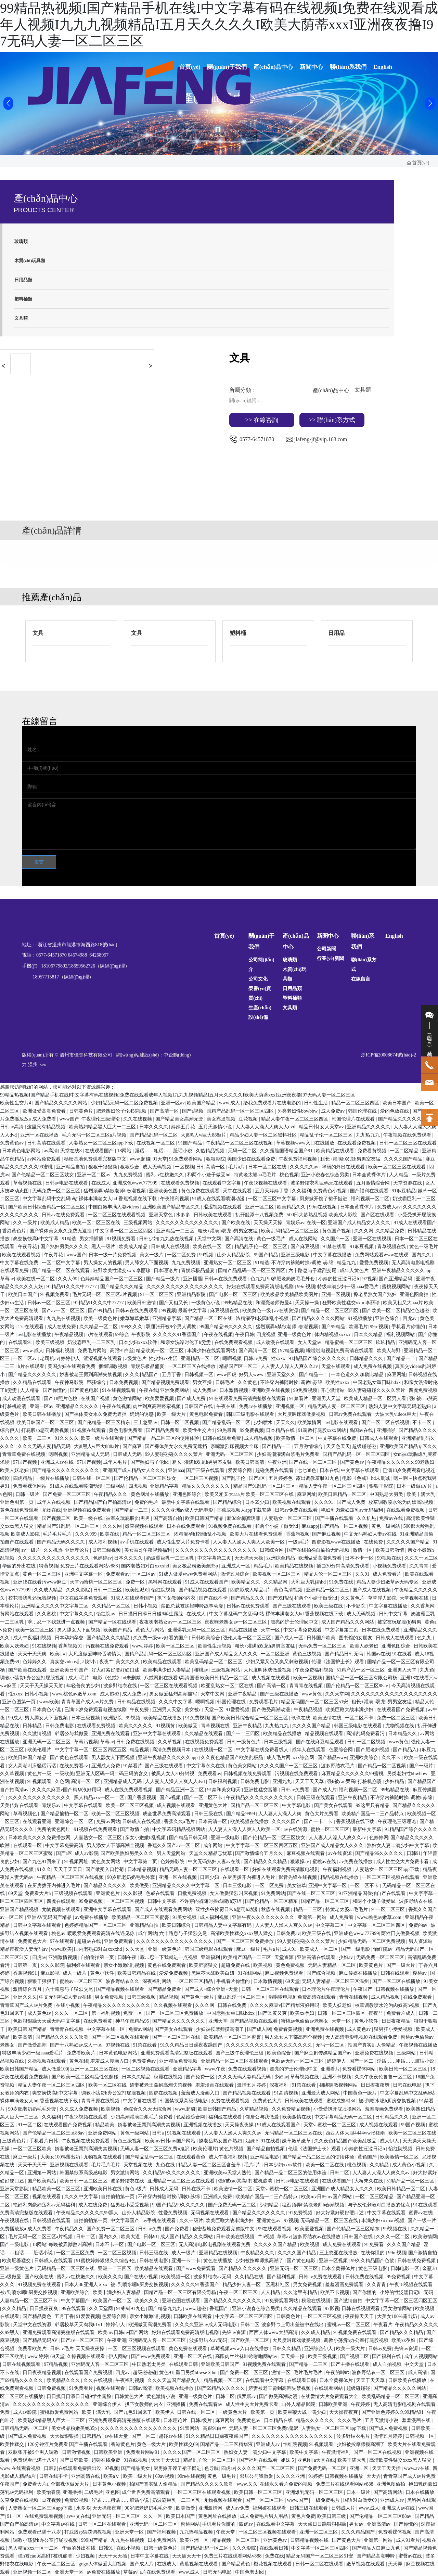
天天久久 (285, 1422)
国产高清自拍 (168, 1518)
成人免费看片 (388, 1574)
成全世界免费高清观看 (167, 1813)
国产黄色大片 (347, 2540)
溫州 (33, 1064)
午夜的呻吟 (338, 2372)
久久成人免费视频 (79, 2109)
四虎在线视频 (164, 2093)
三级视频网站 (139, 1222)
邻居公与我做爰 (72, 1733)
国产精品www (332, 1757)
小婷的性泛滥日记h (339, 1278)
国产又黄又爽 (273, 2013)
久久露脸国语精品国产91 (287, 1150)
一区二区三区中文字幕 (272, 1198)
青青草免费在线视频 (24, 1454)
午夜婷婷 (361, 2404)
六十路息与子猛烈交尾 (313, 1270)
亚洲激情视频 (63, 1957)
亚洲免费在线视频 (325, 2029)
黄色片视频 (232, 2148)
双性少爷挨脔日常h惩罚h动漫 (227, 1909)
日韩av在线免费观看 (64, 1214)
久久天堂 (135, 1949)
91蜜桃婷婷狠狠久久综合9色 (106, 2260)
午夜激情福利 (337, 2452)
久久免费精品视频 (291, 2109)
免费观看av (117, 1574)
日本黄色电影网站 (22, 1150)
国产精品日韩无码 (344, 1653)
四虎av (410, 1318)
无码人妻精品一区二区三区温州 (336, 1981)
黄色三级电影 (373, 2268)
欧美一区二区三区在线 (96, 1222)
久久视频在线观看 (173, 2005)
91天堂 (160, 1159)
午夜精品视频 (69, 1334)
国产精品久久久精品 (122, 1286)
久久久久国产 (287, 1821)
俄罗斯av (247, 2396)
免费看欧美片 (82, 2052)
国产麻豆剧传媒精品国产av (323, 2052)
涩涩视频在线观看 (223, 1206)
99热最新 (227, 1430)
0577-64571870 (257, 439)
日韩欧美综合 (206, 1637)
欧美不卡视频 (335, 2292)
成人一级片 (75, 1973)
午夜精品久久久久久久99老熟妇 (401, 1462)
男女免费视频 (110, 1997)
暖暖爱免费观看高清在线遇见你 (101, 1933)
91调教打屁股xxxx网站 (322, 1430)
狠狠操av (300, 1861)
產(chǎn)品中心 (331, 390)
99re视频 (306, 1286)
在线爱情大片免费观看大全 (330, 2396)
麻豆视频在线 (225, 1310)
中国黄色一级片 (360, 2093)
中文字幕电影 (297, 1805)
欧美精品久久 (292, 1206)
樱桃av (201, 1670)
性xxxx (279, 1358)
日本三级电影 (238, 1885)
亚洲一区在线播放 (40, 1135)
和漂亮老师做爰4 (274, 1302)
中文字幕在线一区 (106, 2029)
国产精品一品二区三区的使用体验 (164, 1438)
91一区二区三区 (157, 1294)
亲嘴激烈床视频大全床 (235, 1446)
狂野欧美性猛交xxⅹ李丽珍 (122, 1270)
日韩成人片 (344, 2508)
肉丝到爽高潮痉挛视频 (157, 1406)
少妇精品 (395, 1781)
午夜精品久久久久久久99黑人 (88, 2212)
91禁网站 (190, 2428)
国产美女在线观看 (334, 1805)
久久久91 (324, 1502)
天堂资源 (284, 1957)
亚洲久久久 (25, 1997)
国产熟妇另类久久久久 (65, 1246)
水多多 (184, 1214)
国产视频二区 (57, 1518)
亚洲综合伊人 (319, 2348)
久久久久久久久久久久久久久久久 (54, 1558)
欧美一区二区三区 (35, 1629)
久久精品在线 (250, 2276)
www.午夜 (215, 2069)
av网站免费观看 (44, 1159)
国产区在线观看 (378, 1214)
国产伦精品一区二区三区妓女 (43, 1174)
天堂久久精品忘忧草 (211, 1853)
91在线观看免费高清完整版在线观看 (248, 1398)
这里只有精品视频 (47, 1126)
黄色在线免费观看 (20, 1510)
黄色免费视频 (291, 1965)
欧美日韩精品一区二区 (343, 1494)
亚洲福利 (211, 1957)
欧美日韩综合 (177, 1925)
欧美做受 (188, 1725)
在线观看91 (21, 1342)
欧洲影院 (113, 1717)
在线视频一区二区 (156, 1142)
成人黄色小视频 (409, 2164)
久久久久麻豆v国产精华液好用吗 (67, 1789)
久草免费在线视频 (20, 2500)
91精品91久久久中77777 (72, 1286)
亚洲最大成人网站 (321, 2093)
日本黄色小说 (47, 1709)
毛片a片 (237, 1166)
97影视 (332, 2308)
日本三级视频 (86, 1717)
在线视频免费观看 (205, 1741)
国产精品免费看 (163, 1430)
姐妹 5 (252, 2140)
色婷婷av (102, 1558)
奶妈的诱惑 (142, 1414)
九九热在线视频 (177, 1238)
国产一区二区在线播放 (397, 1981)
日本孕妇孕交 (70, 1637)
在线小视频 (68, 2005)
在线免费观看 (418, 1997)
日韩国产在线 (199, 1406)
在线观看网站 (329, 2388)
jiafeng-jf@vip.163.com (320, 439)
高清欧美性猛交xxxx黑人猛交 (242, 1933)
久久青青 (419, 1565)
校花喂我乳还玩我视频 (32, 1598)
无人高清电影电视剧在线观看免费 (362, 2037)
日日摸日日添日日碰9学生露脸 (151, 1613)
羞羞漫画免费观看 (384, 2109)
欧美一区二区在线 (108, 2085)
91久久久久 (67, 1438)
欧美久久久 (110, 2276)
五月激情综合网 (373, 1183)
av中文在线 (78, 2516)
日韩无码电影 (218, 2572)
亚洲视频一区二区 (33, 2572)
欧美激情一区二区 (296, 1438)
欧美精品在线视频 (294, 1565)
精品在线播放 (244, 1629)
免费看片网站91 (143, 2452)
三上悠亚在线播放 (339, 2252)
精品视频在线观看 (325, 1733)
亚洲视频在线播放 (203, 2124)
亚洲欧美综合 (364, 1757)
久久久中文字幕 (176, 1701)
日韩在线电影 (408, 2085)
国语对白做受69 (360, 2500)
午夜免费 (140, 1709)
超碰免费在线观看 (275, 1470)
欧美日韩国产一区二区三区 (45, 1422)
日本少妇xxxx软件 (138, 1342)
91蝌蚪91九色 (131, 2308)
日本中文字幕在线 (150, 2556)
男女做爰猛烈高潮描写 (173, 1693)
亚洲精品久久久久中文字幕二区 (55, 1606)
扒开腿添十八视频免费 (260, 1214)
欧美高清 (23, 2037)
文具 (38, 633)
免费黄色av (12, 1142)
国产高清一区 (165, 1111)
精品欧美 (105, 2124)
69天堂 (15, 1893)
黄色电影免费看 (206, 1414)
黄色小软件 (102, 1973)
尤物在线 (51, 1510)
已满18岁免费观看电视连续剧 (96, 1709)
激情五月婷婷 (252, 2085)
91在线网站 (250, 1973)
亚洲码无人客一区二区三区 (157, 2340)
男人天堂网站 (172, 1853)
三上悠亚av (145, 1422)
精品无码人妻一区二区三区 (337, 1406)
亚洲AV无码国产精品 (50, 1917)
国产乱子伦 (234, 1478)
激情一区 (363, 1550)
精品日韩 (308, 1126)
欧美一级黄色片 (100, 1318)
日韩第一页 (25, 1965)
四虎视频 (265, 1334)
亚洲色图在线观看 (182, 2300)
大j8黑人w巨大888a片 (204, 1135)
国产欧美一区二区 (250, 2340)
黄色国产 (368, 2157)
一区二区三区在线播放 (192, 1366)
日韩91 (414, 1853)
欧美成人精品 (55, 1222)
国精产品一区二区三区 (255, 1805)
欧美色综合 (279, 2052)
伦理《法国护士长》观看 (338, 1661)
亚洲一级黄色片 (295, 1334)
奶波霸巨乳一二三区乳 (92, 1342)
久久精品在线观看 (33, 1382)
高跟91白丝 (122, 1350)
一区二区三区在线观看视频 (117, 1214)
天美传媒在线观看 (20, 1805)
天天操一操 (307, 1302)
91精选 (70, 1238)
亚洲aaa (176, 1470)
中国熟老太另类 (387, 1494)
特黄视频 (48, 1565)
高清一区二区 (86, 1781)
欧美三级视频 (51, 1342)
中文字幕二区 (330, 1925)
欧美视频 (263, 1965)
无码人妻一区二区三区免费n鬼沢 (155, 2148)
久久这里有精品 (300, 2292)
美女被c (132, 1550)
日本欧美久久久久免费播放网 (40, 1837)
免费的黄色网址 (54, 1829)
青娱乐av (295, 1222)
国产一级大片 (401, 1965)
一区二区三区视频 (199, 1478)
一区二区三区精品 (194, 1981)
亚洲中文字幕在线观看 (157, 1733)
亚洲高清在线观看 (317, 1957)
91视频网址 (77, 1861)
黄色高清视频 (289, 1589)
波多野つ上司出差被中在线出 (293, 2324)
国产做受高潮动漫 (272, 1709)
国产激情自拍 (135, 1829)
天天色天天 (338, 1446)
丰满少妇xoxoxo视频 (383, 2220)
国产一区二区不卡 (204, 1797)
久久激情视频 (38, 1733)
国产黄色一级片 (197, 1997)
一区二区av (25, 1358)
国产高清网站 (388, 2492)
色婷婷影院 (173, 1861)
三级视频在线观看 (74, 1893)
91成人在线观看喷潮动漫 (219, 1198)
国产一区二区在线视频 (386, 1422)
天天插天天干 (187, 2556)
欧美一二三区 (38, 1438)
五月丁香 (172, 1374)
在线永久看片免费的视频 (287, 2484)
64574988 (77, 955)
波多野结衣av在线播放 (317, 2236)
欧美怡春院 (49, 2492)
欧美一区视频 (308, 1677)
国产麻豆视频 (306, 1246)
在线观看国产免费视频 (401, 1709)
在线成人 (101, 1183)
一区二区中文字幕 (61, 1262)
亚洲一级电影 (226, 1837)
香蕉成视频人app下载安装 (245, 1510)
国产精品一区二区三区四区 (330, 1310)
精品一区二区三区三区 (147, 1534)
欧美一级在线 (89, 1518)
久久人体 (68, 1278)
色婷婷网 (378, 1837)
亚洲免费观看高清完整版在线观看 (177, 2052)
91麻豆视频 (362, 1246)
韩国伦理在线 (363, 1111)
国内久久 (422, 1254)
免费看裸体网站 (30, 1486)
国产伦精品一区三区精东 (104, 1422)
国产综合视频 (322, 1973)
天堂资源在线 (408, 1183)
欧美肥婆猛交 (204, 1965)
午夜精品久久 (70, 2228)
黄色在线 (78, 2061)
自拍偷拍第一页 (97, 1957)
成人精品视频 (259, 1438)
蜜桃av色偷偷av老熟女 (305, 2021)
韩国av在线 (378, 1653)
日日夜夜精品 (397, 2021)
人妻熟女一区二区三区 (288, 1518)
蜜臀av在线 (420, 2212)
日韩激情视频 (77, 2452)
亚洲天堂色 (161, 1214)
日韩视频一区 (199, 1374)
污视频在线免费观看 (108, 1646)
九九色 (427, 1670)
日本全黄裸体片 (369, 1174)
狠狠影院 (215, 1159)
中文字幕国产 (126, 2220)
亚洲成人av (268, 2444)
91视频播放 (360, 1318)
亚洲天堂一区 (130, 2532)
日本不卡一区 (360, 1558)
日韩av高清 (12, 1126)
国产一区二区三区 (265, 2500)
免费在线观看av (206, 2404)
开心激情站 (333, 1390)
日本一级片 (359, 2492)
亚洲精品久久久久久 (369, 1126)
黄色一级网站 (386, 1526)
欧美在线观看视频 (22, 1254)
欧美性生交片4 (16, 1102)
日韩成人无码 (128, 1454)
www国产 (69, 1119)
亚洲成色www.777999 (135, 1183)
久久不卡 (392, 1757)
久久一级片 (25, 1222)
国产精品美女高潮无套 (180, 1119)
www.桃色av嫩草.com (75, 1693)
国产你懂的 (55, 1390)
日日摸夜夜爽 (376, 2085)
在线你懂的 (373, 2252)
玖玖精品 (386, 1342)
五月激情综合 (309, 1446)
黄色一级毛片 (272, 1238)
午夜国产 (363, 1989)
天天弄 (373, 2476)
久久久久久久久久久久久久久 (187, 1222)
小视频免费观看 (390, 1565)
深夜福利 (279, 2085)
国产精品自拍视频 (266, 2148)
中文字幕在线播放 (333, 1254)
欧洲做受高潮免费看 (45, 1111)
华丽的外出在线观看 (344, 1166)
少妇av (346, 1957)
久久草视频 (170, 1741)
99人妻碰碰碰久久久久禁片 (377, 1390)
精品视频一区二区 (223, 2380)
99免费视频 (306, 1390)
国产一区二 (362, 2061)
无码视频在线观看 (210, 2212)
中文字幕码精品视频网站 (179, 1829)
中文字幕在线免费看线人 (263, 1749)
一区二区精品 (405, 1150)
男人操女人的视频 (103, 1262)
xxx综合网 (304, 1757)
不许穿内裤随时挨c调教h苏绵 (303, 1262)
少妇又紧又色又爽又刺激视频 (277, 1661)
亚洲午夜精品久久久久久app (402, 1270)
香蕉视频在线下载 (356, 1821)
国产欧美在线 (236, 1222)
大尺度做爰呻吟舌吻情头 (95, 1653)
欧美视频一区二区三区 (277, 1574)
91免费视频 (197, 1717)
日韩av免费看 (296, 1789)
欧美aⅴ (58, 1653)
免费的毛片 (147, 1502)
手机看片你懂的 (408, 1326)
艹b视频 (266, 2236)
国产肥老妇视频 (373, 1749)
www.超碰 (140, 1159)
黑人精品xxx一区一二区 (100, 1797)
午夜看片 (382, 2324)
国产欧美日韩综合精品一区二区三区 (47, 1206)
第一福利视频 (106, 2013)
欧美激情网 (310, 1422)
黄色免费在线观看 (201, 1190)
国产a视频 (193, 1111)
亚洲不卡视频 (337, 2076)
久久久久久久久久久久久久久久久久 (185, 1286)
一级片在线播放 (53, 1478)
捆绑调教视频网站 (339, 2085)
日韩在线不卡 (197, 2188)
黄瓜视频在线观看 (199, 2563)
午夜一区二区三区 (239, 2292)
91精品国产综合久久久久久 (317, 1358)
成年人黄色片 (355, 1270)
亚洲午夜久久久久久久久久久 (264, 1917)
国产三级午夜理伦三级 (240, 2052)
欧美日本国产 (398, 1102)
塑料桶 (238, 633)
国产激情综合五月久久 (259, 1853)
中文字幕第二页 (214, 1558)
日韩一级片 (28, 1494)
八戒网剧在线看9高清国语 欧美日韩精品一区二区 (196, 1677)
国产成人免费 (192, 1398)
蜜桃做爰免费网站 (60, 2412)
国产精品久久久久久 (105, 1885)
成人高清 (418, 2372)
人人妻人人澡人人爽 (280, 1813)
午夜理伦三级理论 (101, 1119)
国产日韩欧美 (75, 2460)
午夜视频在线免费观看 (408, 1135)
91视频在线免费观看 (96, 1829)
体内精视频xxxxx (333, 1334)
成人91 (290, 1949)
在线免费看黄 (98, 2021)
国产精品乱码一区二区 (154, 1135)
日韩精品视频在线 (310, 2540)
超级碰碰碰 (364, 1446)
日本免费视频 (124, 1382)
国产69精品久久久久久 (221, 2388)
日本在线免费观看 (186, 1526)
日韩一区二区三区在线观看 (408, 1142)
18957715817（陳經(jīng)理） (58, 976)
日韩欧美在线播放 (408, 2380)
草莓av (7, 1278)
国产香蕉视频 (142, 1797)
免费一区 (136, 1582)
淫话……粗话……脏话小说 (164, 1150)
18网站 (125, 1150)
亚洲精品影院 (192, 1294)
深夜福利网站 (157, 1981)
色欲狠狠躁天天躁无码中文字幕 (47, 2021)
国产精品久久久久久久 (32, 1374)
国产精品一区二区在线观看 (61, 1270)
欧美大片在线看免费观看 (257, 1534)
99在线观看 (74, 2308)
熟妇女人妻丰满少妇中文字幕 (398, 1845)
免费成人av (389, 1206)
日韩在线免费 (233, 2005)
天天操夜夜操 (240, 2124)
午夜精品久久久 (111, 1494)
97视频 (369, 1278)
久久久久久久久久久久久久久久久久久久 (394, 1693)
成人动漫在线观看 (276, 1342)
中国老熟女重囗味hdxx (377, 1382)
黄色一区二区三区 (42, 1574)
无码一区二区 (243, 1150)
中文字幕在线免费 (20, 1262)
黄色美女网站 (243, 1765)
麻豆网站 (224, 2420)
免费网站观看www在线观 (382, 1254)
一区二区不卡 (360, 1717)
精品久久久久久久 (315, 2420)
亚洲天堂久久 (282, 1374)
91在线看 (402, 1653)
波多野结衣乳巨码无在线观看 (322, 1183)
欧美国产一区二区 (113, 2300)
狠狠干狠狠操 (103, 1166)
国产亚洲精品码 (396, 1278)
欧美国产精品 (202, 1102)
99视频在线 (389, 1558)
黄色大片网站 (151, 1629)
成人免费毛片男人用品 (264, 2516)
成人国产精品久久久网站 (348, 1622)
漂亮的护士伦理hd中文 (295, 1622)
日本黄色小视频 (109, 2484)
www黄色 (312, 1693)
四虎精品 (23, 1478)
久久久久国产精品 (404, 1159)
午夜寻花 (28, 1246)
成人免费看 (342, 1917)
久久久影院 (78, 1589)
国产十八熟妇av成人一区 (77, 2045)
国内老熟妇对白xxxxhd (145, 1565)
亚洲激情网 (211, 2508)
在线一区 (316, 1222)
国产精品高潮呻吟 (376, 2556)
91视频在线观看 (89, 1430)
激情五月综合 (235, 1574)
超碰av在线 (89, 1941)
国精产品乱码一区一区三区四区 (241, 1111)
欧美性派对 (137, 1589)
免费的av (419, 1925)
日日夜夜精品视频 (42, 2372)
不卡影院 (356, 1606)
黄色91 (166, 2372)
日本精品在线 (281, 1430)
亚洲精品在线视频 (219, 2252)
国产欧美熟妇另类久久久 (128, 1853)
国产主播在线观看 (335, 1518)
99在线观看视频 (275, 2228)
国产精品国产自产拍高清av (103, 1502)
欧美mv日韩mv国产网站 (171, 2140)
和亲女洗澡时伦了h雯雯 (186, 1342)
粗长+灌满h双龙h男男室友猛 (351, 1159)
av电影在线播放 (35, 1334)
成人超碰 (110, 1693)
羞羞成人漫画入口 (110, 2061)
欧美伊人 (165, 2412)
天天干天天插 (387, 2468)
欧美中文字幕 (304, 2452)
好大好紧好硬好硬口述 (116, 1670)
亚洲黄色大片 (213, 1805)
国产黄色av (352, 1462)
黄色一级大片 (152, 2444)
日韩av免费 (256, 1358)
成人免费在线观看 (342, 2244)
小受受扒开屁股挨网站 (338, 2109)
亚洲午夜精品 (243, 1693)
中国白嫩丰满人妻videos (114, 1206)
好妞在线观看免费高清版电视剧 (261, 1286)
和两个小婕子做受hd (209, 1174)
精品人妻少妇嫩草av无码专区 (388, 1582)
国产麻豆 (133, 1446)
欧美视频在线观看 (292, 1502)
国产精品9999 (241, 1813)
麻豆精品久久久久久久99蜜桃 (353, 1773)
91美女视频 (185, 1917)
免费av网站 (108, 1821)
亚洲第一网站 (313, 1917)
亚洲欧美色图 (164, 1190)
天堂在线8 (71, 1150)
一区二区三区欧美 (33, 2148)
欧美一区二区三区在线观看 (397, 1166)
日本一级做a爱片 (415, 1486)
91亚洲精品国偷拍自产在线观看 (372, 1893)
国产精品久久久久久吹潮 (63, 2037)
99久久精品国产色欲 (373, 2260)
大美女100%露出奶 (60, 2157)
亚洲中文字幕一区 (84, 1574)
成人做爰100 (55, 2069)
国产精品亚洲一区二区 (180, 1789)
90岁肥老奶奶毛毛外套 (291, 1278)
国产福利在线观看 (370, 1190)
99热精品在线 (238, 1302)
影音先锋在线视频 (298, 1877)
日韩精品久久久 (366, 1358)
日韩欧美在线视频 (236, 2236)
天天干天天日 (68, 1869)
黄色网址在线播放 (150, 1494)
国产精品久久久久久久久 (405, 1119)
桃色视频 (289, 1174)
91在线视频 (44, 1646)
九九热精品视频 (196, 2532)
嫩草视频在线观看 (145, 1526)
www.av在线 (417, 2468)
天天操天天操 (269, 1222)
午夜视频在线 (15, 2220)
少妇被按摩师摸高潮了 (220, 2029)
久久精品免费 (390, 1230)
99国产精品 (266, 1254)
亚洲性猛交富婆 (261, 1789)
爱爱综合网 (240, 1470)
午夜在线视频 (218, 1334)
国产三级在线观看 (206, 1470)
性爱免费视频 (173, 2212)
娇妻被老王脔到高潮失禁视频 (91, 1374)
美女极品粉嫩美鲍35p (195, 1565)
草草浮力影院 (383, 1598)
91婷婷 (315, 2476)
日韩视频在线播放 (395, 1989)
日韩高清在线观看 (47, 1142)
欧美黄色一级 (257, 1310)
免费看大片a (38, 1893)
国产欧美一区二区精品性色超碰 (396, 1310)
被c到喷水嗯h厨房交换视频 (388, 2100)
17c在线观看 (31, 1326)
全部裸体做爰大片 (70, 2484)
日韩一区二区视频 (180, 1422)
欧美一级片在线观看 (103, 1438)
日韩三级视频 (107, 1550)
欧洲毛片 (358, 1326)
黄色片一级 (40, 1773)
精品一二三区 (308, 1909)
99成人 (15, 1717)
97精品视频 (292, 1350)
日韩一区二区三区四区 (342, 2013)
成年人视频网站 (421, 2356)
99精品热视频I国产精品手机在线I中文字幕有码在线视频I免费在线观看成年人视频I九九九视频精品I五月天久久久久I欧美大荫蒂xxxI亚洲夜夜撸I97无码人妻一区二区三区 (219, 24)
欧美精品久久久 (64, 2380)
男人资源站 (421, 1941)
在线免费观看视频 (234, 1342)
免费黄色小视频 (330, 1190)
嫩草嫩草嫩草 (135, 1318)
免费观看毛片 (264, 1701)
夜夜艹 (106, 1661)
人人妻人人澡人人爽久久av (290, 1366)
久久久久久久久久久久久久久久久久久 (216, 1550)
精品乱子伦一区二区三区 (327, 1135)
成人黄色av (39, 2013)
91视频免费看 (122, 1238)
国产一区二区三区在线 (177, 2037)
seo (43, 1064)
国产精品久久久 (248, 1598)
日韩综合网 (272, 1550)
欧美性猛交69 (183, 2444)
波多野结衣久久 (123, 1981)
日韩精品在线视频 (137, 1701)
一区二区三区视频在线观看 (391, 1877)
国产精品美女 (136, 2468)
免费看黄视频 (373, 1150)
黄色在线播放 (218, 2260)
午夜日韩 (244, 1334)
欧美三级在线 (329, 1606)
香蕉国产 (219, 2308)
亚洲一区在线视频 (372, 1238)
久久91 (363, 1574)
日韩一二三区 (108, 1589)
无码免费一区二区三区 (56, 1190)
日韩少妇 (148, 1238)
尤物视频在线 (400, 1725)
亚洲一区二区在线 (193, 2356)
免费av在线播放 (256, 1406)
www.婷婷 (143, 1646)
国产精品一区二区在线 (209, 1318)
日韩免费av (288, 1933)
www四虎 (226, 1374)
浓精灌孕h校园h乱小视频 (263, 1318)
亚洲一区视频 (336, 1294)
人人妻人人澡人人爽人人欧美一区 (249, 1542)
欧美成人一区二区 (319, 1949)
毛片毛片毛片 (58, 1534)
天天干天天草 (310, 1781)
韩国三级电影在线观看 (250, 1414)
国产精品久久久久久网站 (62, 1102)
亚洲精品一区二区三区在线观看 (235, 2061)
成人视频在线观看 (271, 1677)
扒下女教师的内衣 (177, 1598)
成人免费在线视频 (373, 1366)
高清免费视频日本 (172, 1749)
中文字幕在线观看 (361, 1470)
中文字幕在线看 (140, 2100)
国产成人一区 (289, 1637)
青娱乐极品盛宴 (198, 1270)
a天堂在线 (324, 2460)
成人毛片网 (279, 1757)
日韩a (158, 2133)
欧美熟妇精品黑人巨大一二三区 (103, 1126)
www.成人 (230, 1102)
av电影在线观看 (342, 1422)
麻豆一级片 (248, 1949)
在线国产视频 (96, 1398)
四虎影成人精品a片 (251, 1589)
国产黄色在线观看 (70, 1757)
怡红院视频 (164, 1589)
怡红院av (106, 1613)
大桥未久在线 (369, 2180)
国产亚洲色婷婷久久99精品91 (393, 2412)
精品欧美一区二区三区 (160, 1350)
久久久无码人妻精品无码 (45, 1446)
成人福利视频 (103, 1542)
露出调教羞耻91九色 (318, 1478)
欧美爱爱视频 (160, 1398)
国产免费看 (177, 2228)
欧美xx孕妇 (302, 2013)
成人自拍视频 (388, 2364)
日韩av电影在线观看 (67, 1183)
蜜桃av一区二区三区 (82, 1981)
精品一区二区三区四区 (356, 1102)
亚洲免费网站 (175, 1390)
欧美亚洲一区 (195, 2540)
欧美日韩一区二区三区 (403, 2069)
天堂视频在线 (415, 1598)
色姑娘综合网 (191, 2116)
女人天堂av (332, 1126)
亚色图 (304, 2460)
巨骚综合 (97, 1382)
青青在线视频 (354, 1997)
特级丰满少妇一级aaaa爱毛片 (348, 1286)
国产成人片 (325, 1789)
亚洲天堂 (218, 2021)
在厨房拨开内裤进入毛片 (249, 1877)
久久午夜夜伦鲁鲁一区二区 (384, 2076)
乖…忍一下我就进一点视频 (56, 1622)
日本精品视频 (142, 1869)
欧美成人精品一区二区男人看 (376, 1398)
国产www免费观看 (196, 2268)
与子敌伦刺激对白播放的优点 (379, 2204)
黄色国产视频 (337, 1230)
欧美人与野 (389, 1350)
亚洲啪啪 (386, 1430)
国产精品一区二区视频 (344, 1526)
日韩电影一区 (405, 2268)
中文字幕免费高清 (65, 1845)
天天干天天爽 (33, 1653)
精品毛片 (263, 1565)
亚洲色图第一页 (17, 1502)
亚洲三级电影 (296, 1254)
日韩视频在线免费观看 (248, 1773)
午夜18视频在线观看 (266, 1183)
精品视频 (140, 1749)
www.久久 (247, 2484)
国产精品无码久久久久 (61, 1542)
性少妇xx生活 (164, 1358)
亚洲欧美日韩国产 (70, 1670)
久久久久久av (305, 1166)
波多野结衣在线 (120, 1685)
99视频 (207, 1254)
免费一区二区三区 (396, 1717)
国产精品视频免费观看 (166, 1382)
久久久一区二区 (421, 1558)
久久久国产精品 (404, 2244)
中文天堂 (414, 2364)
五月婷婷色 (281, 1478)
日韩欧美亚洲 (334, 2404)
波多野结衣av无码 (213, 2276)
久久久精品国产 (142, 1374)
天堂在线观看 (238, 1190)
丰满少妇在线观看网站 (211, 1350)
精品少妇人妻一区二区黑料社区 (264, 1135)
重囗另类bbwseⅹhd (197, 2372)
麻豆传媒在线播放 (358, 1973)
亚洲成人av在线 (57, 1462)
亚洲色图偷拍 (415, 1294)
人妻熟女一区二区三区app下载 (101, 1142)
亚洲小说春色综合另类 (325, 1174)
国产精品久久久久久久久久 (233, 2300)
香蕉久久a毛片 (180, 1821)
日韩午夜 (127, 1957)
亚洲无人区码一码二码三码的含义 (112, 1773)
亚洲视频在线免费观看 (87, 1510)
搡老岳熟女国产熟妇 (375, 1294)
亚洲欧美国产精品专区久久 (171, 1206)
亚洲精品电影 (265, 2157)
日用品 (336, 633)
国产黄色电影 (85, 1390)
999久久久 (132, 1326)
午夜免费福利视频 (298, 1159)
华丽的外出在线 (19, 1565)
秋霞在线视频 (276, 1909)
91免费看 (374, 2244)
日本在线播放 (420, 2492)
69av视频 (165, 2476)
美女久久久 (128, 1661)
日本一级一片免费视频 (113, 1254)
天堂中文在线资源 (33, 2324)
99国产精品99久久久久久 (226, 1326)
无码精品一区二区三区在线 (294, 2133)
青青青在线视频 (306, 1685)
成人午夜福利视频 (33, 1637)
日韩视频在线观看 (52, 2220)
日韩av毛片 (62, 2348)
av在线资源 (286, 1310)
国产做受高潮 (33, 2045)
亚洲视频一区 (290, 1406)
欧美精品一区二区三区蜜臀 (141, 1917)
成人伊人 (390, 2140)
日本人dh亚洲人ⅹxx (86, 2284)
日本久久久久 (154, 1126)
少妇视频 (86, 2556)
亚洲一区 (359, 2468)
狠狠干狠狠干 (42, 1981)
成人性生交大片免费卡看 (184, 1542)
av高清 (51, 1150)
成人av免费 (238, 2508)
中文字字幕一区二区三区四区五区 (91, 1749)
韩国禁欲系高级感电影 (184, 2100)
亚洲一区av (172, 1102)
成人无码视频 (158, 1166)
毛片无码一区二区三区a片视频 (95, 1135)
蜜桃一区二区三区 (330, 1829)
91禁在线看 (335, 1246)
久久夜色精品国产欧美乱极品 (233, 1757)
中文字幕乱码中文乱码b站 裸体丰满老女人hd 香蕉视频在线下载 (90, 1198)
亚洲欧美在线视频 (271, 1390)
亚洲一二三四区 (115, 2268)
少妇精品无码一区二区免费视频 (125, 1102)
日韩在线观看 (396, 1973)
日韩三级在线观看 (316, 1797)
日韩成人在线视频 (171, 1246)
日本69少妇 (257, 1502)
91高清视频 (286, 2093)
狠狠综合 (130, 1166)
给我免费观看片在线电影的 (272, 1102)
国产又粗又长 (174, 1302)
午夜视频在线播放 (418, 2045)
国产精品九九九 (165, 2308)
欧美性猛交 (12, 2444)
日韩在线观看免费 (222, 1438)
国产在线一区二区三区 (313, 1462)
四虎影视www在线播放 (337, 1542)
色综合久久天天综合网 (148, 2109)
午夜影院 (141, 1334)
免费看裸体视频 (395, 2532)
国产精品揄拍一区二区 (65, 1813)
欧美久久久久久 (136, 1725)
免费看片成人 (401, 2013)
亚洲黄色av (269, 2220)
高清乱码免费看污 (366, 1733)
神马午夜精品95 (132, 2021)
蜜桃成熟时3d (341, 2100)
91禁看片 (299, 1398)
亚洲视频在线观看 (70, 2164)
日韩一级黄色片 (244, 1741)
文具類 (363, 390)
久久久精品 (14, 2308)
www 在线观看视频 (20, 2468)
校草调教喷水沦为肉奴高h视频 (402, 1502)
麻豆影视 (50, 1973)
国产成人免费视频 (389, 2428)
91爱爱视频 (237, 1709)
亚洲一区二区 (260, 1206)
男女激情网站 (126, 2172)
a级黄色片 (135, 1358)
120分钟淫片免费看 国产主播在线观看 (68, 2444)
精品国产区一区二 (239, 1366)
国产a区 (258, 1478)
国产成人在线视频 (372, 1589)
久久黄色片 (353, 1598)
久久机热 (367, 1518)
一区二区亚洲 (276, 1653)
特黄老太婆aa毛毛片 (256, 1174)
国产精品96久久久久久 (379, 1853)
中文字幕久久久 (77, 1613)
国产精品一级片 (163, 1278)
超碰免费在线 (236, 1965)
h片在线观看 (100, 1334)
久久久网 (363, 1230)
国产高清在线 (239, 1238)
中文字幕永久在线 (206, 1765)
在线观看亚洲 (38, 1821)
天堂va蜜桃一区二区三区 (97, 1582)
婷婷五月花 (183, 1126)
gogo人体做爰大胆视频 (103, 2563)
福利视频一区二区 (370, 1198)
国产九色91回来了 (42, 1861)
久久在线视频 (138, 1119)
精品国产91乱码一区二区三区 (265, 1486)
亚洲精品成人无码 (91, 1454)
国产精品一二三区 (309, 2364)
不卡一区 (422, 1422)
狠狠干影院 (382, 1486)
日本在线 (329, 1470)
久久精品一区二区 (99, 1326)
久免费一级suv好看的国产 (161, 1637)
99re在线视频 (323, 1206)
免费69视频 (77, 2500)
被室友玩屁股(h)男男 (128, 1518)
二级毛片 (93, 2492)
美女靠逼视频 (222, 1119)
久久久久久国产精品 (408, 1542)
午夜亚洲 (277, 1462)
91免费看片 (81, 2388)
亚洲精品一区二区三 (328, 1589)
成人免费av (333, 1111)
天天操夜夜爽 (344, 2412)
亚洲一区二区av (94, 1174)
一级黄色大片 (233, 2412)
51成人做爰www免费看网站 (188, 1574)
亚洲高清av (379, 2524)
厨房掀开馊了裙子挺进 (324, 1198)
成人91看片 (408, 2540)
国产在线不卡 (214, 1598)
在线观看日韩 (184, 2364)
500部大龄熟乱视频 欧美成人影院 (323, 1214)
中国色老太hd (250, 2572)
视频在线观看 (47, 2196)
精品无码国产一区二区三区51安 (315, 1701)
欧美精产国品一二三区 (247, 1957)
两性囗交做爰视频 (401, 1933)
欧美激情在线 (328, 1717)
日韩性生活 (316, 1102)
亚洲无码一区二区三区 (230, 1454)
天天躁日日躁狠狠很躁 (322, 2524)
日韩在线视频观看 (361, 2308)
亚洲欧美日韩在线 (103, 2188)
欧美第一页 (263, 2412)
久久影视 (133, 1893)
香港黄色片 (14, 1230)
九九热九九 (368, 1135)
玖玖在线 (300, 1717)
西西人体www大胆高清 (274, 2332)
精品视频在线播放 (340, 1877)
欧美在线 (110, 1534)
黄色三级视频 (308, 1653)
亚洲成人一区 (236, 1565)
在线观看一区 (28, 1845)
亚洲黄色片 (108, 1893)
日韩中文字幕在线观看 (37, 1925)
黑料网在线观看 (165, 1582)
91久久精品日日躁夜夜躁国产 (192, 2045)
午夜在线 (148, 1390)
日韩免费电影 (60, 1725)
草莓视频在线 (28, 1183)
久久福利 (301, 1190)
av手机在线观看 (137, 1542)
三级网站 (116, 1486)
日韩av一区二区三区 (49, 1302)
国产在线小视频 (141, 2276)
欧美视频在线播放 (250, 1821)
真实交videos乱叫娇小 (73, 1661)
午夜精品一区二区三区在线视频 (240, 1142)
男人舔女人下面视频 (147, 1262)
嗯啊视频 (232, 1358)
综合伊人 (9, 1430)
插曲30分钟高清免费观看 (344, 1565)
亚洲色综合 (387, 1318)
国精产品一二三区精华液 (227, 2444)
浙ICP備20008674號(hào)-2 (388, 1055)
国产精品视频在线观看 (203, 1589)
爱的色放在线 (395, 1111)
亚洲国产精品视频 (20, 1909)
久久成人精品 (49, 1589)
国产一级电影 (356, 1949)
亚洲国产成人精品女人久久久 (359, 1222)
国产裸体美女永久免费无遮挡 (61, 1230)
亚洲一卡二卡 (186, 2260)
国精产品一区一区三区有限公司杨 (362, 1677)
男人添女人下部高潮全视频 (116, 1845)
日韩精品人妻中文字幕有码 (223, 1925)
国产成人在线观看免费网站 (163, 1909)
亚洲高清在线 (86, 2476)
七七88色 (307, 1470)
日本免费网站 (162, 2540)
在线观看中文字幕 (222, 1183)
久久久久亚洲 (291, 2476)
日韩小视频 (146, 1606)
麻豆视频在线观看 (306, 1853)
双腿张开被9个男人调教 (171, 1326)
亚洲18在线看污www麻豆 (40, 1582)
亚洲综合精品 (281, 1558)
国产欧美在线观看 (28, 1670)
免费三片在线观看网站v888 (89, 1565)
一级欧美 (64, 1773)
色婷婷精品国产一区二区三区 (112, 1278)
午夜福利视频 (175, 1198)
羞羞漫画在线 (417, 2420)
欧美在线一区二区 (212, 1246)
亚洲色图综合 (187, 1494)
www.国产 (298, 2500)
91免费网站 (273, 1893)
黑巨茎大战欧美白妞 (213, 1973)
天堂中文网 (209, 1238)
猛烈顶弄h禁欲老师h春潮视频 (115, 1190)
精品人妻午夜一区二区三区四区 (295, 1119)
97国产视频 (25, 1462)
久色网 (62, 1781)
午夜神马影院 (70, 1382)
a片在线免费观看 (158, 2572)
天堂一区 (271, 1629)
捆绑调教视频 (114, 1366)
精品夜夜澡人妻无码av (24, 1949)
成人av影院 (86, 1853)
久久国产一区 (336, 1238)
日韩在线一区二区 (92, 1478)
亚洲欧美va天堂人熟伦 (228, 2172)
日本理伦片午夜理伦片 (326, 1989)
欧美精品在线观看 (336, 1150)
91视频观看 (40, 1781)
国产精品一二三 (131, 1510)
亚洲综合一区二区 (74, 1821)
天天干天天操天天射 (42, 1685)
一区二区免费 (182, 1254)
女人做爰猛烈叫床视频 (234, 1893)
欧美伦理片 (40, 1749)
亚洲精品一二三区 (176, 1230)
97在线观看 (62, 1941)
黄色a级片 (136, 2188)
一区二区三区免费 (76, 2252)
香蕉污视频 (298, 1534)
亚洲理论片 (77, 1550)
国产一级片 (422, 1765)
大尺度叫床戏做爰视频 (302, 1414)
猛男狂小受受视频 (394, 2029)
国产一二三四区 (243, 1733)
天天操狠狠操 (65, 2436)
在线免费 (374, 1542)
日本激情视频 (234, 1390)
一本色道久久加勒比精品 (358, 1374)
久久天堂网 (337, 1693)
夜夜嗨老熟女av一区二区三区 (171, 1622)
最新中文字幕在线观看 (186, 1502)
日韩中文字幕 (394, 1613)
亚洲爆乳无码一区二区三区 (197, 1629)
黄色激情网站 (128, 1398)
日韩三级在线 (209, 1813)
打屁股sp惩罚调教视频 (45, 1430)
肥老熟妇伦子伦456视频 (122, 1111)
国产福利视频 (282, 2276)
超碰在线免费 (106, 2460)
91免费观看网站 (186, 1159)
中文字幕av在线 (58, 2524)
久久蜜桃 (47, 1613)
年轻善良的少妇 (83, 1685)
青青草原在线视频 (101, 2100)
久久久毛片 (350, 2420)
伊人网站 (118, 2356)
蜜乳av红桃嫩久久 (165, 1174)
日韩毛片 (225, 1382)
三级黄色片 (14, 2140)
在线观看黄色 (192, 2157)
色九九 (257, 1278)
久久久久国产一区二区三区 (289, 1765)
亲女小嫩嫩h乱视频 (146, 1837)
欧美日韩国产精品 (205, 1518)
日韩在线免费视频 (417, 2260)
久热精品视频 (211, 1150)
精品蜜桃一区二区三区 (349, 1342)
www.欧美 (61, 1949)
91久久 (44, 1869)
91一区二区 (30, 2124)
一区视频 (184, 1166)
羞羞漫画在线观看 (215, 2085)
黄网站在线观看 (17, 1613)
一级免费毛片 (326, 2500)
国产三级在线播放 (280, 1693)
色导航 (211, 2468)
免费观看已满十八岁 (35, 2460)
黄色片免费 (303, 2516)
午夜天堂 (226, 2532)
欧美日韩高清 (250, 1462)
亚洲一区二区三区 (319, 2532)
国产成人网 (259, 2029)
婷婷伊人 (71, 1358)
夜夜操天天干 (360, 2316)
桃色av (58, 1933)
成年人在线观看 (309, 1749)
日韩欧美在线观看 (213, 1214)
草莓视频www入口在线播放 (305, 1142)
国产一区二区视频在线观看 (120, 2037)
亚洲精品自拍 (71, 1166)
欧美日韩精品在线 (137, 1973)
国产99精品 (100, 1310)
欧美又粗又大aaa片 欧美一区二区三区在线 (250, 1494)
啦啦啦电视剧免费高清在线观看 (340, 1350)
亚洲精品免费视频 (179, 2061)
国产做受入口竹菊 (105, 1869)
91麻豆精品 (404, 1190)
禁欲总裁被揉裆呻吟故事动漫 (192, 1606)
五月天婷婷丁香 (272, 1190)
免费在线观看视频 (248, 2069)
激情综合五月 (28, 1989)
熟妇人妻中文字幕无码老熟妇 (400, 1406)
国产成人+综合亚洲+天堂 (211, 1989)
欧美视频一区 (176, 2276)
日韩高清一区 (211, 1166)
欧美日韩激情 (142, 1302)
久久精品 (380, 2164)
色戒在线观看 (161, 1893)
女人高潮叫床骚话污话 (32, 1765)
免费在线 (274, 2556)
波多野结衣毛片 (338, 1765)
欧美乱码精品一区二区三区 (290, 1230)
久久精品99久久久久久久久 (172, 2172)
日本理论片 (166, 1270)
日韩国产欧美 (322, 1637)
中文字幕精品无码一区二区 (343, 2116)
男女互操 (203, 1382)
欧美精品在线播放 (163, 1717)
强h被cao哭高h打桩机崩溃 (355, 1781)
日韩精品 (33, 1725)
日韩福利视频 (61, 1350)
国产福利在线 (387, 2356)
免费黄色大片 (33, 1941)
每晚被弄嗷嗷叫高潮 (71, 2244)
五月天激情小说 (215, 1126)
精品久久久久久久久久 (206, 1486)
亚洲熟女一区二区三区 (228, 1262)
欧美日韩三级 (332, 2516)
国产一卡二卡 (319, 1821)
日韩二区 (340, 2172)
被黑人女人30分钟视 (173, 1773)
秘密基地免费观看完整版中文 (96, 1159)
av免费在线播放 (356, 1861)
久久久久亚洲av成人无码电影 (183, 1510)
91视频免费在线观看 (230, 1526)
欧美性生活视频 (215, 1646)
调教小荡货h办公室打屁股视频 (33, 1677)
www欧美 (49, 1701)
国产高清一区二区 (258, 1350)
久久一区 (153, 2516)
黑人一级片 (104, 1246)
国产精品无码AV (41, 2340)
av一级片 (31, 1550)
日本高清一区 (213, 1821)
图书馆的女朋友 (356, 1637)
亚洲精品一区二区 (200, 1358)
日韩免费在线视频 (136, 1741)
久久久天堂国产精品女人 (174, 2380)
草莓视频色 (25, 1813)
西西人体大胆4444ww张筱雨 (355, 2133)
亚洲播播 (192, 1278)
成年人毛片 (115, 1462)
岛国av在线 (361, 1430)
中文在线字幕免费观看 (84, 1598)
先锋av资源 (234, 2332)
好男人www (252, 1374)
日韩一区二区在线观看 (102, 2524)
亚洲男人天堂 (327, 1398)
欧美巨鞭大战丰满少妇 (350, 1709)
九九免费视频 (129, 1174)
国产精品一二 (401, 1358)
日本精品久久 (403, 1733)
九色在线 (166, 2164)
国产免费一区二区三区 (67, 1494)
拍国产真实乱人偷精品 (372, 2045)
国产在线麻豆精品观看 (320, 1741)
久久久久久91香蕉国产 (177, 1334)
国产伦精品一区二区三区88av (357, 1685)
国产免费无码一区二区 (232, 2204)
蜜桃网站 (190, 2524)
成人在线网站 (304, 1238)
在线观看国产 (100, 1150)
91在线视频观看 (119, 1390)
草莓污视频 (86, 1741)
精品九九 (347, 1262)
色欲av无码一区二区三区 (298, 2061)
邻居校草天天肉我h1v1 (79, 2324)
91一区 (15, 2516)
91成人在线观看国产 (415, 1222)
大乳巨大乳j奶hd (309, 1582)
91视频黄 (166, 1725)
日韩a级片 (202, 2420)
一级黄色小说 (206, 1302)
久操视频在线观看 (47, 2061)
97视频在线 (118, 2045)
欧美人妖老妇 (15, 1470)
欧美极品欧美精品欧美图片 (289, 1294)
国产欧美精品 (42, 2180)
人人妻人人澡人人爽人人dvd (266, 1126)
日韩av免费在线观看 (351, 1414)
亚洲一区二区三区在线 (94, 2069)
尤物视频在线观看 (61, 1909)
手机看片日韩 (44, 2140)
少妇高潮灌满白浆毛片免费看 (289, 1454)
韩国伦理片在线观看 (354, 1119)
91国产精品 (191, 1142)
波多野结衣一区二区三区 (379, 2372)
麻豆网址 (396, 1374)
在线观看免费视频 (357, 1142)
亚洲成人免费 (106, 1765)
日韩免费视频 (52, 2388)
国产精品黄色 (38, 2316)
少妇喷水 (264, 1422)
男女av (356, 2524)
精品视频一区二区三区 (236, 2540)
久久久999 (86, 1534)
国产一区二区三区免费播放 (245, 1941)
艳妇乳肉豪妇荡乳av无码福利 (352, 1510)
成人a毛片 (79, 1677)
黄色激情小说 (161, 2396)
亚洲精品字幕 (167, 1318)
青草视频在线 (392, 1246)
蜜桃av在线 (324, 1861)
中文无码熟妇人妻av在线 (371, 1534)
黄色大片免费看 (322, 1813)
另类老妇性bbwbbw (298, 1111)
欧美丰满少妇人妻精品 (167, 1670)
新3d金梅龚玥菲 (244, 1518)
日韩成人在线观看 (379, 1438)
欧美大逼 (131, 2236)
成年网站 (213, 1845)
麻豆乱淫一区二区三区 (242, 1997)
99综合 (122, 1334)
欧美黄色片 (371, 1965)
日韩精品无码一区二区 (24, 2428)
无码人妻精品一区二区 (332, 1965)
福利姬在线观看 (83, 1965)
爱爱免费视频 (374, 1262)
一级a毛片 (298, 1542)
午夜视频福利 (158, 1550)
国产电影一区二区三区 (233, 1294)
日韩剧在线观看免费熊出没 (73, 2468)
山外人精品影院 (234, 1254)
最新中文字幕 (193, 1310)
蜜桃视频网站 (397, 1286)
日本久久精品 (369, 1334)
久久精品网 (276, 1582)
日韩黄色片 (81, 1111)
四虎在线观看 (62, 1901)
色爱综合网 (341, 1749)
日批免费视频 (193, 1893)
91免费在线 (342, 1582)
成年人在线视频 (54, 1502)
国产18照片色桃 (61, 1398)
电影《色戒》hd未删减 (366, 1478)
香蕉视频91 (70, 1646)
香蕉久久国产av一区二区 (174, 1845)
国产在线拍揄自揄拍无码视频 (319, 1550)
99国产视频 (413, 2124)
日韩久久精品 (287, 2348)
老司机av (49, 1358)
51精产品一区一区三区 (361, 1670)
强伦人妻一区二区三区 (247, 1637)
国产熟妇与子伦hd (150, 1462)
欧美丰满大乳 (422, 1494)
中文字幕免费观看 (303, 1629)
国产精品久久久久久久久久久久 (66, 1470)
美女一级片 (152, 1254)
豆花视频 (249, 1119)
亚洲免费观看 (119, 1941)
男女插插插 (92, 1238)
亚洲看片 (330, 2069)
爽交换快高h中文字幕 (36, 1238)
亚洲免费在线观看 (111, 1733)
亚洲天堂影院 (15, 2188)
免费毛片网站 (93, 1350)
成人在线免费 (62, 1326)
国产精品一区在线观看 (113, 1622)
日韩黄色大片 (130, 2396)
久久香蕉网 (423, 1606)
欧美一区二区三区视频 (130, 1805)
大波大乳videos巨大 (396, 1414)
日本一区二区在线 (268, 1166)
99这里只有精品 (373, 1805)
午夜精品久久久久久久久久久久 (260, 1797)
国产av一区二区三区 (64, 1310)
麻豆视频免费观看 (285, 1973)
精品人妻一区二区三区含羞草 (210, 2164)
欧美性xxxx (338, 1382)
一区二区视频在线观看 (146, 2069)
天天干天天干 (33, 2164)
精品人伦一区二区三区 (328, 1574)
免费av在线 (391, 1518)
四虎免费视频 (423, 1390)
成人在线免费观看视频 (129, 1789)
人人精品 (399, 1174)
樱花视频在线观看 (273, 2563)
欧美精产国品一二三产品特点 (373, 1813)
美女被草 (296, 1885)
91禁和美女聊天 (224, 1789)
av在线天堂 (116, 2436)
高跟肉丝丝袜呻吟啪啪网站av (247, 2356)
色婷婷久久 (35, 1661)
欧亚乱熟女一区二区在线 (228, 1685)
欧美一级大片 (172, 1414)
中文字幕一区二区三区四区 (124, 1230)
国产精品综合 (228, 1502)
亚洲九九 (282, 1781)
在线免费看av (74, 1765)
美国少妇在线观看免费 (251, 1159)
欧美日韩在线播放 (42, 1414)
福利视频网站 (401, 1334)
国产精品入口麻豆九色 (376, 2548)
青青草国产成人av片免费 (88, 1701)
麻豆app (309, 1526)
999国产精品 (95, 2540)
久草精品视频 (255, 2109)
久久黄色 (248, 1382)
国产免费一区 (201, 2076)
